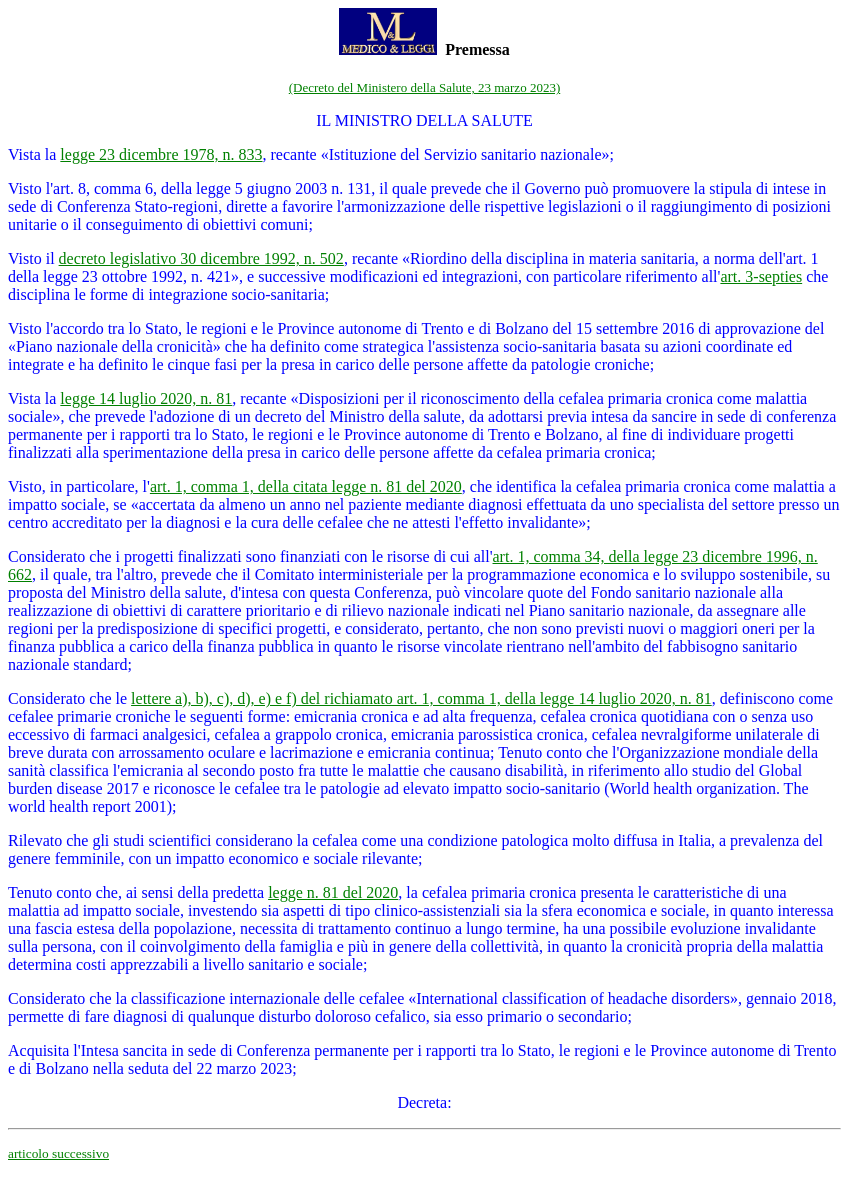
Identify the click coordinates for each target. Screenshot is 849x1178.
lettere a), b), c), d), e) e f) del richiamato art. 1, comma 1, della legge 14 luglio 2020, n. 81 (421, 698)
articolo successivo (58, 1153)
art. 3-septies (761, 276)
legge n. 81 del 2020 (333, 892)
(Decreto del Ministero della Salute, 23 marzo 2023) (424, 87)
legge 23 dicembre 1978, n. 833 (161, 154)
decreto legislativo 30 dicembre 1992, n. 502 (201, 258)
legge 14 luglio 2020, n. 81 (146, 398)
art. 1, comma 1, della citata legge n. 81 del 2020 (306, 486)
